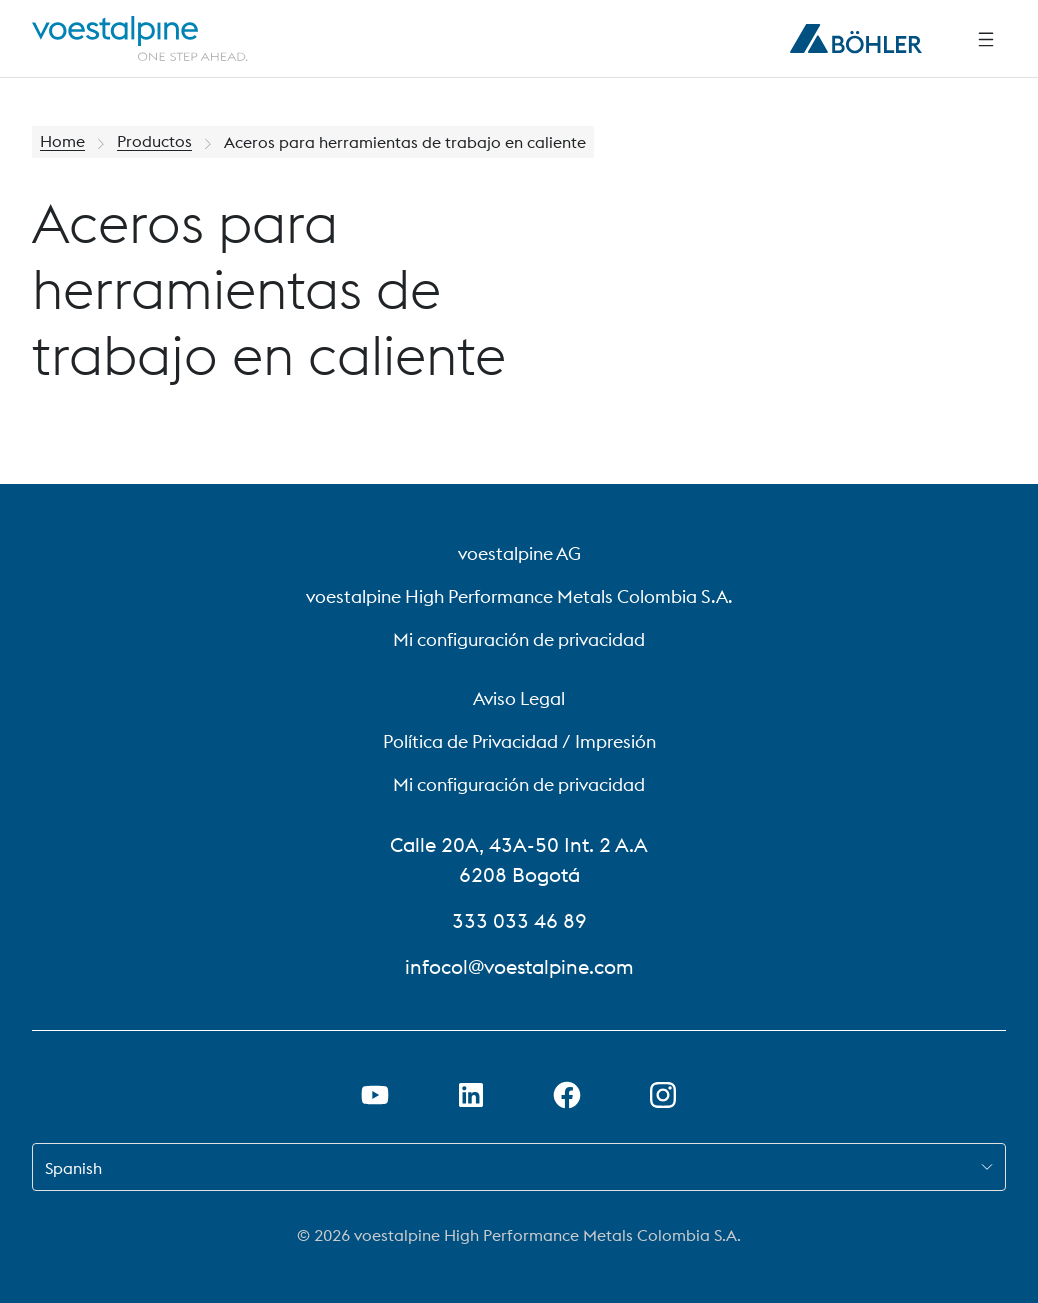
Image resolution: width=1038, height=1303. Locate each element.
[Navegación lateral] (986, 39)
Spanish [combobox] (73, 1168)
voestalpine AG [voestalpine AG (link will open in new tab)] (519, 553)
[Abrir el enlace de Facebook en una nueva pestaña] (567, 1095)
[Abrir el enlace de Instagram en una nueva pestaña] (663, 1095)
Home (62, 142)
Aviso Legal (519, 698)
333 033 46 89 (519, 920)
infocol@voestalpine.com (519, 966)
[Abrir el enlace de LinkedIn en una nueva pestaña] (471, 1095)
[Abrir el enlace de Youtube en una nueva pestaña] (375, 1095)
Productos (154, 142)
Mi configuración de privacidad (519, 639)
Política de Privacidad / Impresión (519, 741)
